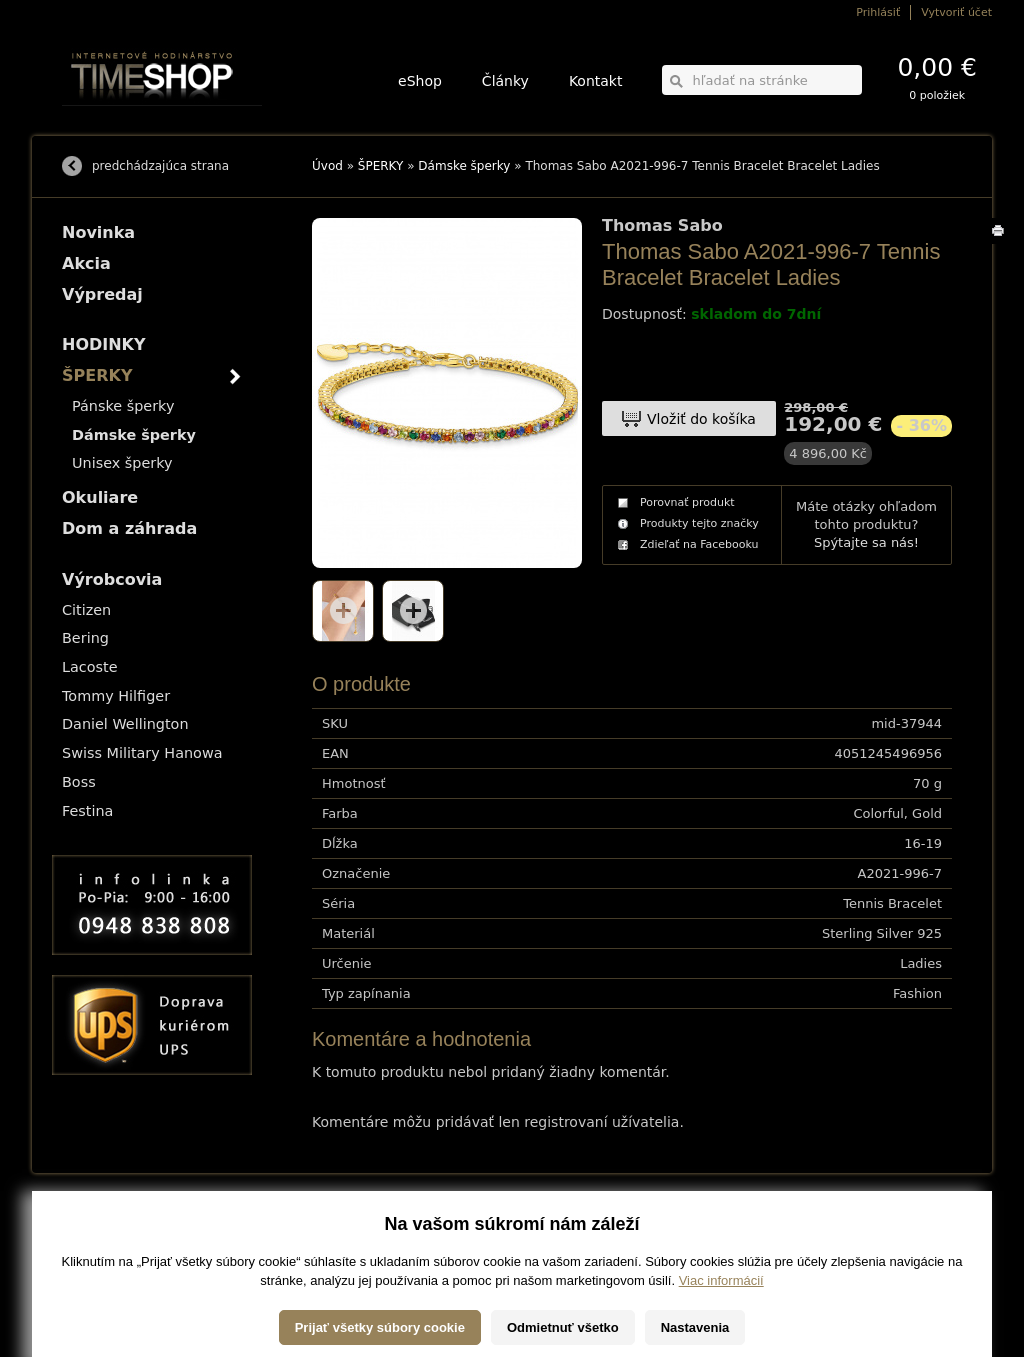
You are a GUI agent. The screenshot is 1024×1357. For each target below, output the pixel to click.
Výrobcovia (112, 579)
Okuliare (100, 497)
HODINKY (104, 344)
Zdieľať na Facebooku (699, 544)
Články (505, 81)
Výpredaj (102, 294)
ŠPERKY (381, 166)
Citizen (86, 610)
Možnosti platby (96, 1240)
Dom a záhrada (129, 528)
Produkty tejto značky (699, 523)
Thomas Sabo (662, 226)
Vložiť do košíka (701, 419)
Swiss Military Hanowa (142, 753)
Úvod (327, 166)
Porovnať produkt (687, 502)
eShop (420, 81)
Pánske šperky (123, 406)
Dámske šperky (464, 166)
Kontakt (596, 81)
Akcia (86, 263)
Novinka (98, 232)
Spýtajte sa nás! (866, 542)
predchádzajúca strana (160, 166)
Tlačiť (1001, 243)
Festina (87, 811)
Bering (85, 638)
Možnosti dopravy (101, 1226)
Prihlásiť (878, 12)
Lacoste (90, 667)
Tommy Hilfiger (116, 696)
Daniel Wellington (125, 724)
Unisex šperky (122, 463)
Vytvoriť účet (956, 12)
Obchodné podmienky (111, 1254)
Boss (79, 782)
